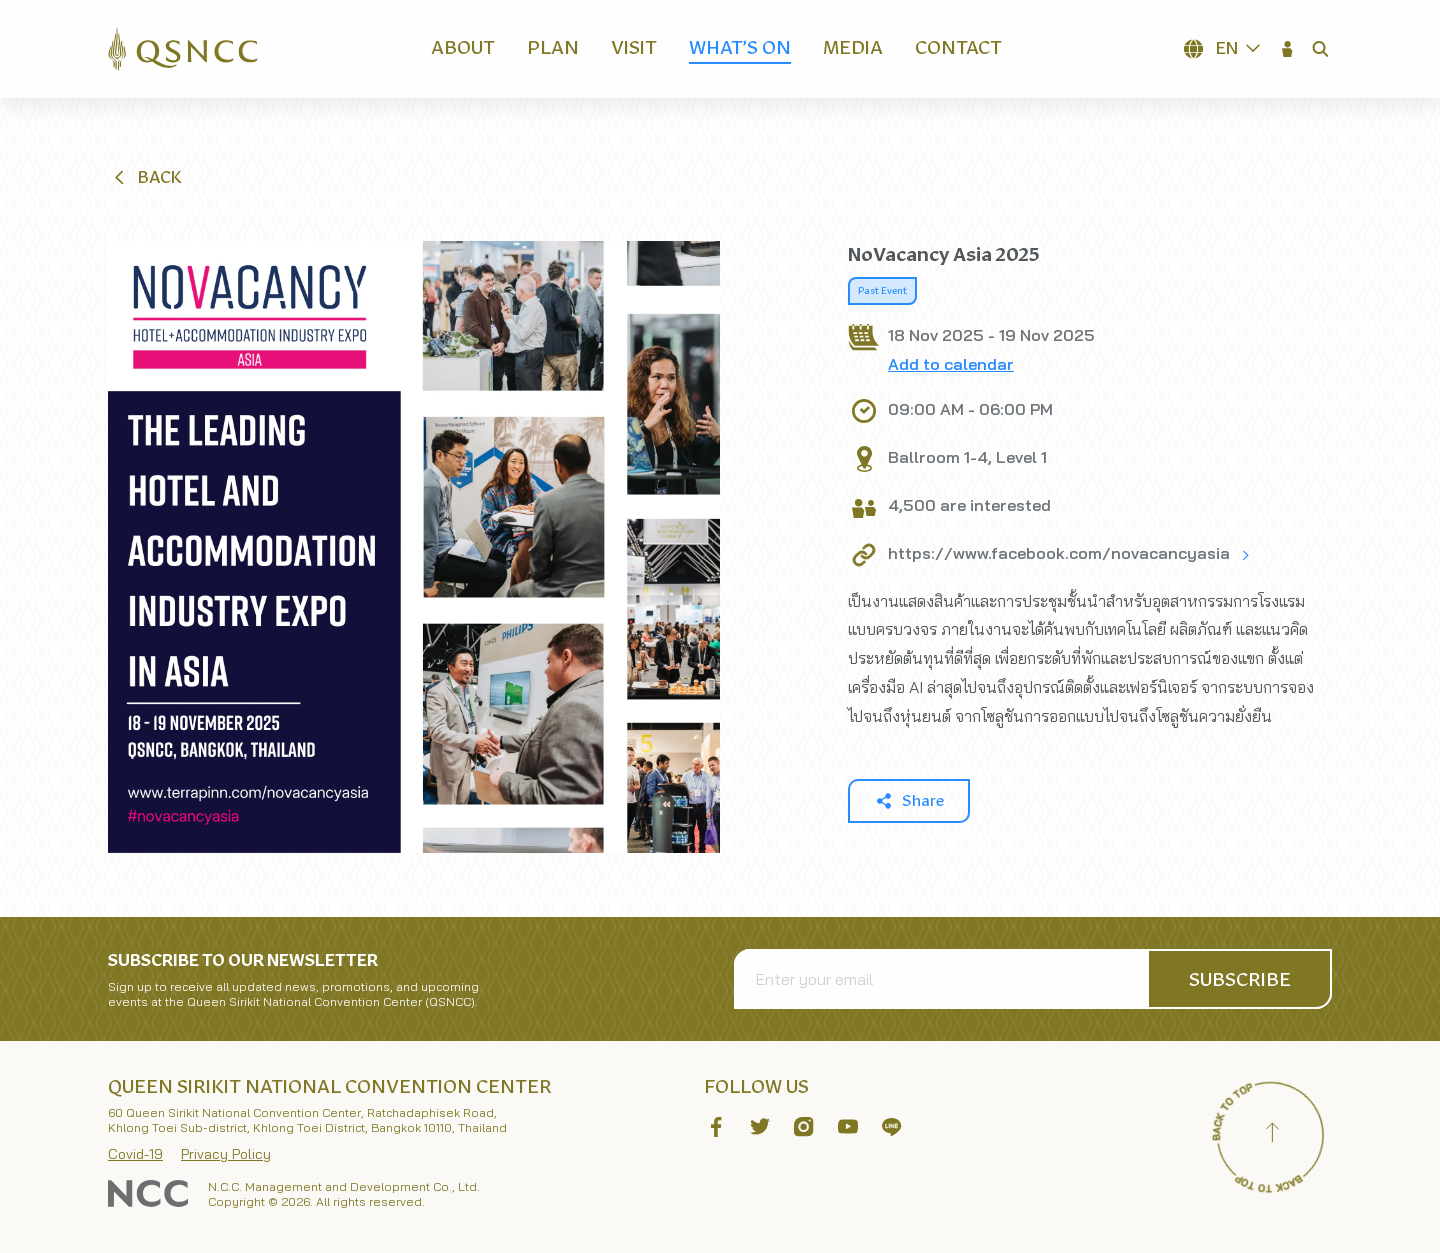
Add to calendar (951, 364)
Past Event (882, 291)
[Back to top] (1272, 1135)
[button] (1288, 49)
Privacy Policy (226, 1154)
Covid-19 (135, 1154)
